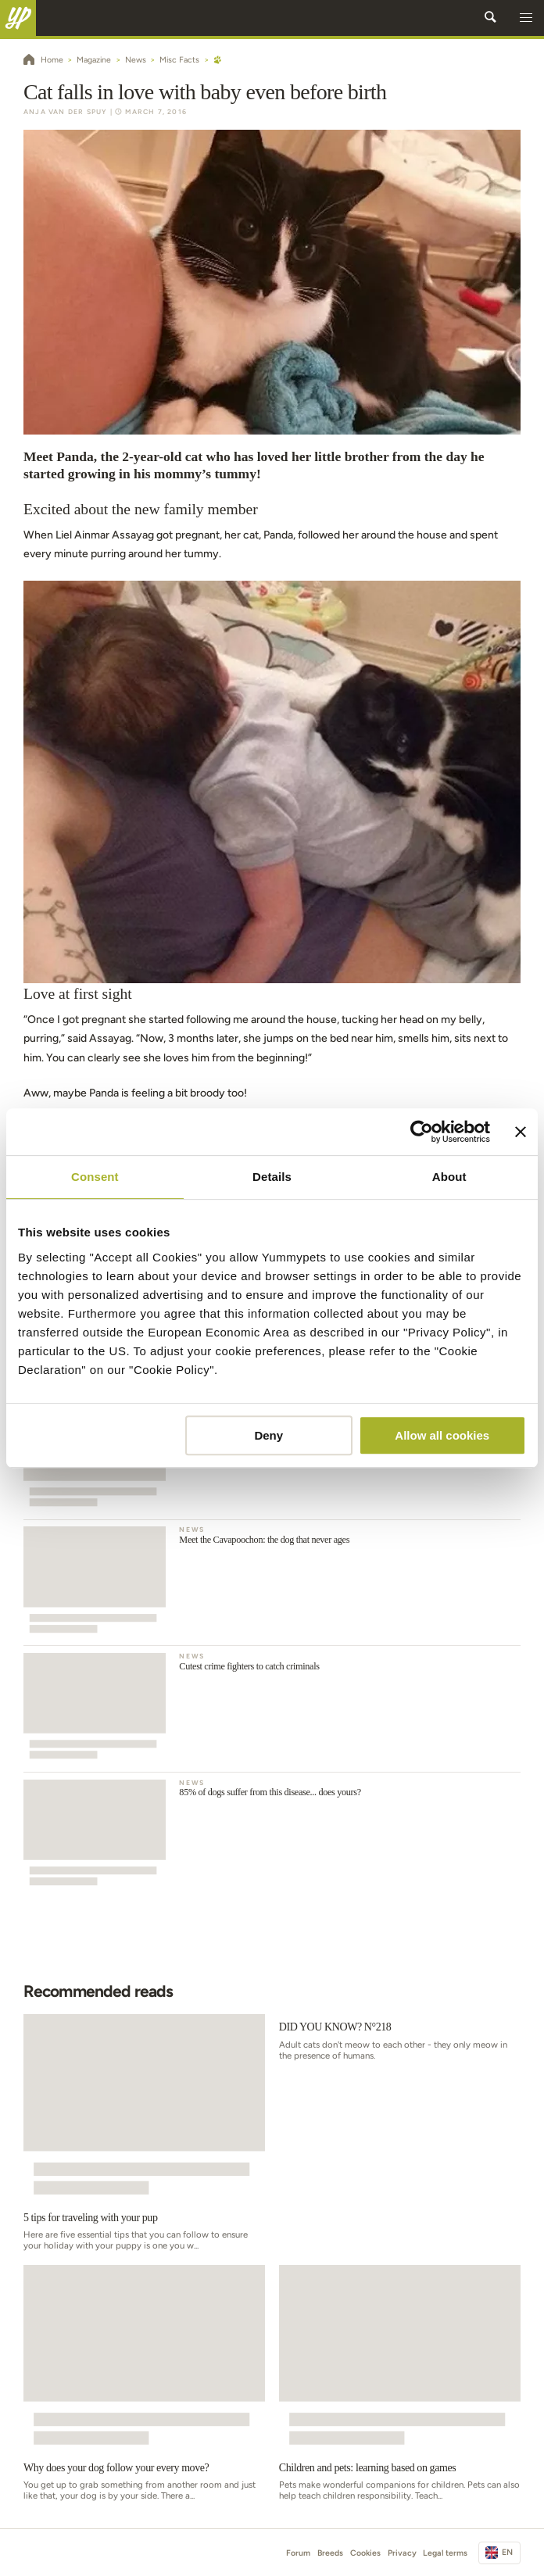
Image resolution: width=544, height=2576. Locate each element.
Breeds (330, 2553)
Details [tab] (272, 1176)
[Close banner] (520, 1131)
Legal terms (445, 2553)
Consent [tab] (95, 1176)
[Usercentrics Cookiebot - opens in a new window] (421, 1131)
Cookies (365, 2553)
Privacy (402, 2553)
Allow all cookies (442, 1435)
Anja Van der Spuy (65, 112)
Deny (268, 1435)
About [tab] (449, 1176)
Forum (298, 2553)
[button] (526, 18)
